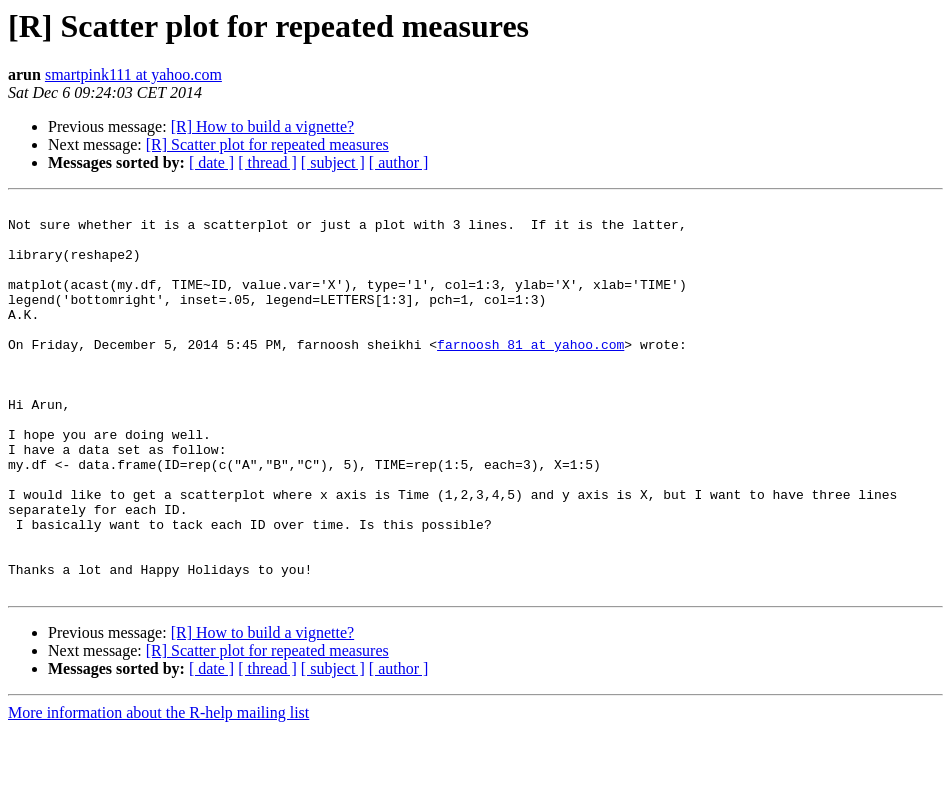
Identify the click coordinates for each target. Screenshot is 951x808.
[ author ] (399, 162)
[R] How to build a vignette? (263, 126)
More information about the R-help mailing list (158, 790)
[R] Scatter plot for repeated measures (267, 144)
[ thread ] (267, 162)
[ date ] (211, 162)
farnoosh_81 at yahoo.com (530, 374)
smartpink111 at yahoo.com (133, 74)
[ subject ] (333, 162)
